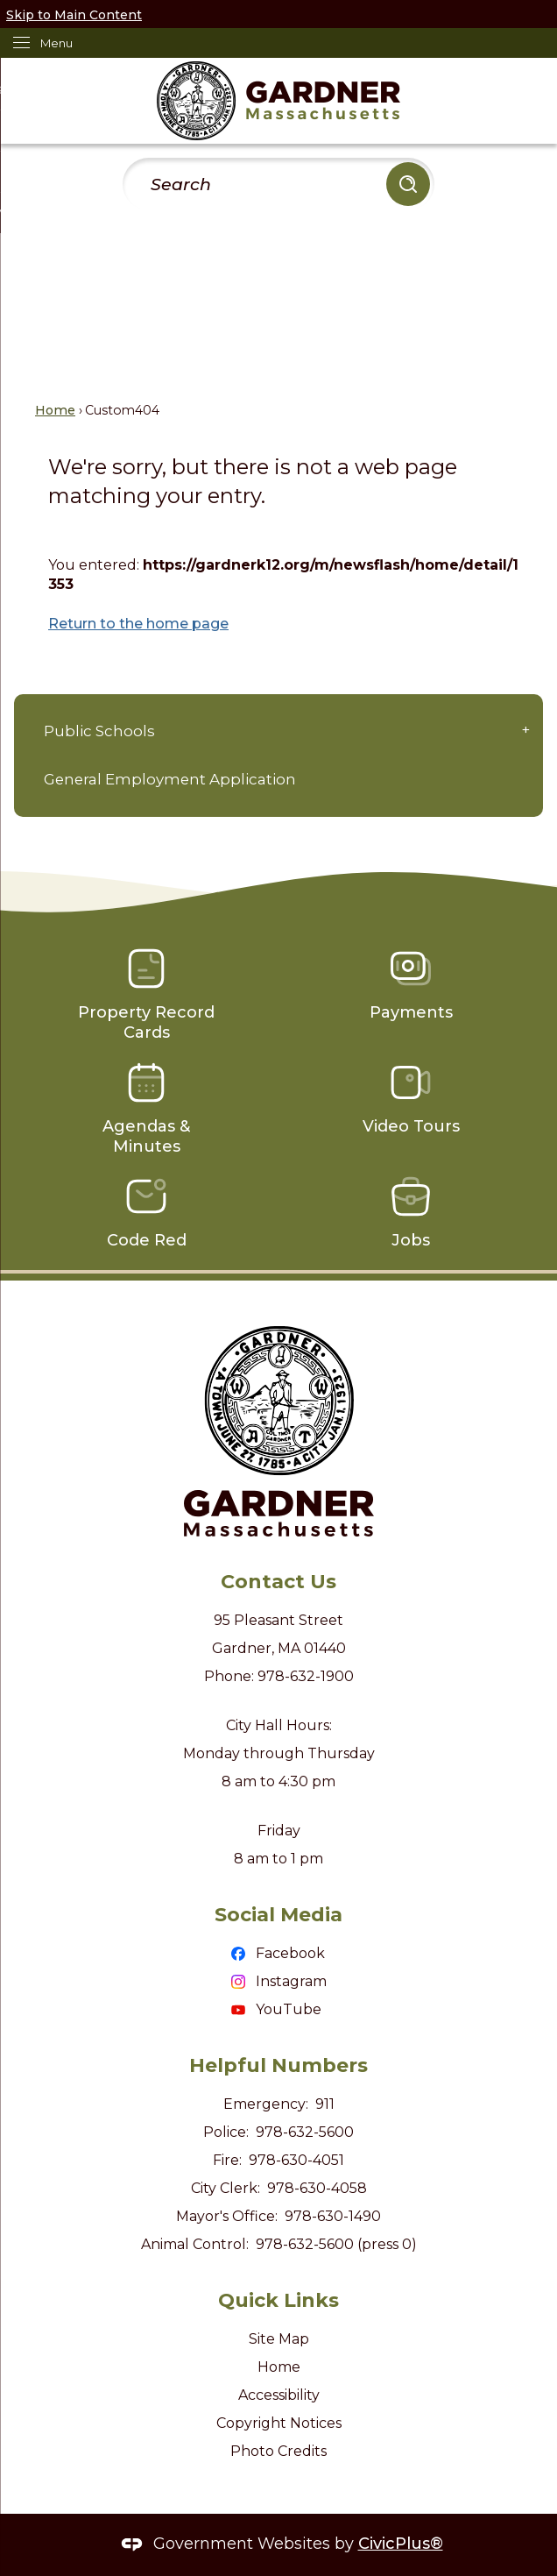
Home (55, 410)
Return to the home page (138, 623)
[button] (408, 184)
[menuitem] (278, 732)
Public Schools (99, 731)
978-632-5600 (305, 2132)
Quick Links (278, 2300)
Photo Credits (278, 2451)
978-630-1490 (333, 2216)
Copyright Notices (279, 2423)
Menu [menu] (56, 43)
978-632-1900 (305, 1676)
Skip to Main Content (74, 15)
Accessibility (279, 2395)
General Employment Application (170, 779)
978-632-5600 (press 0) (336, 2244)
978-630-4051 (296, 2160)
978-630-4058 (317, 2188)
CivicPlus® (400, 2543)
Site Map (279, 2339)
